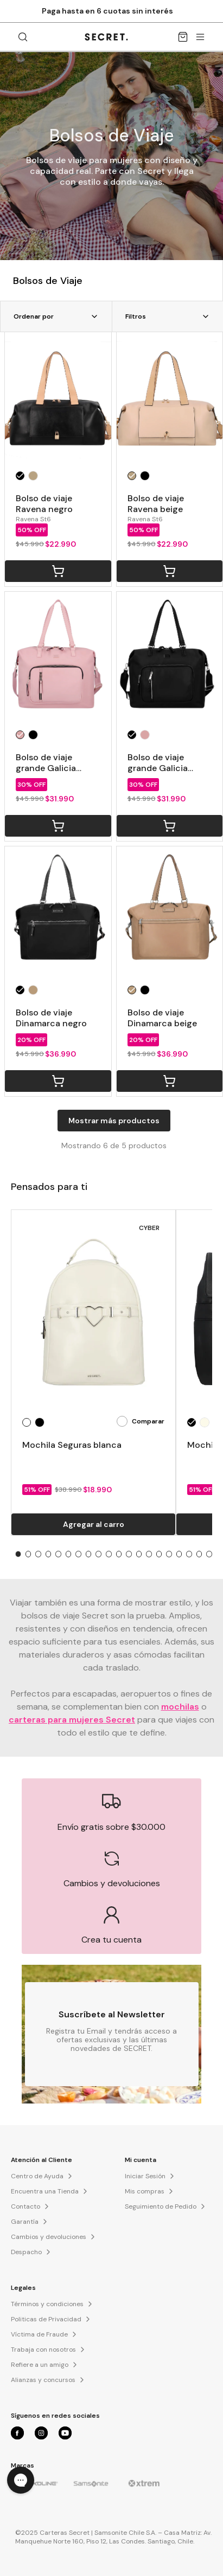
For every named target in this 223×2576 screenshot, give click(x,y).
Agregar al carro (93, 1524)
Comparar (140, 1421)
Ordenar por (56, 316)
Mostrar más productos (114, 1120)
